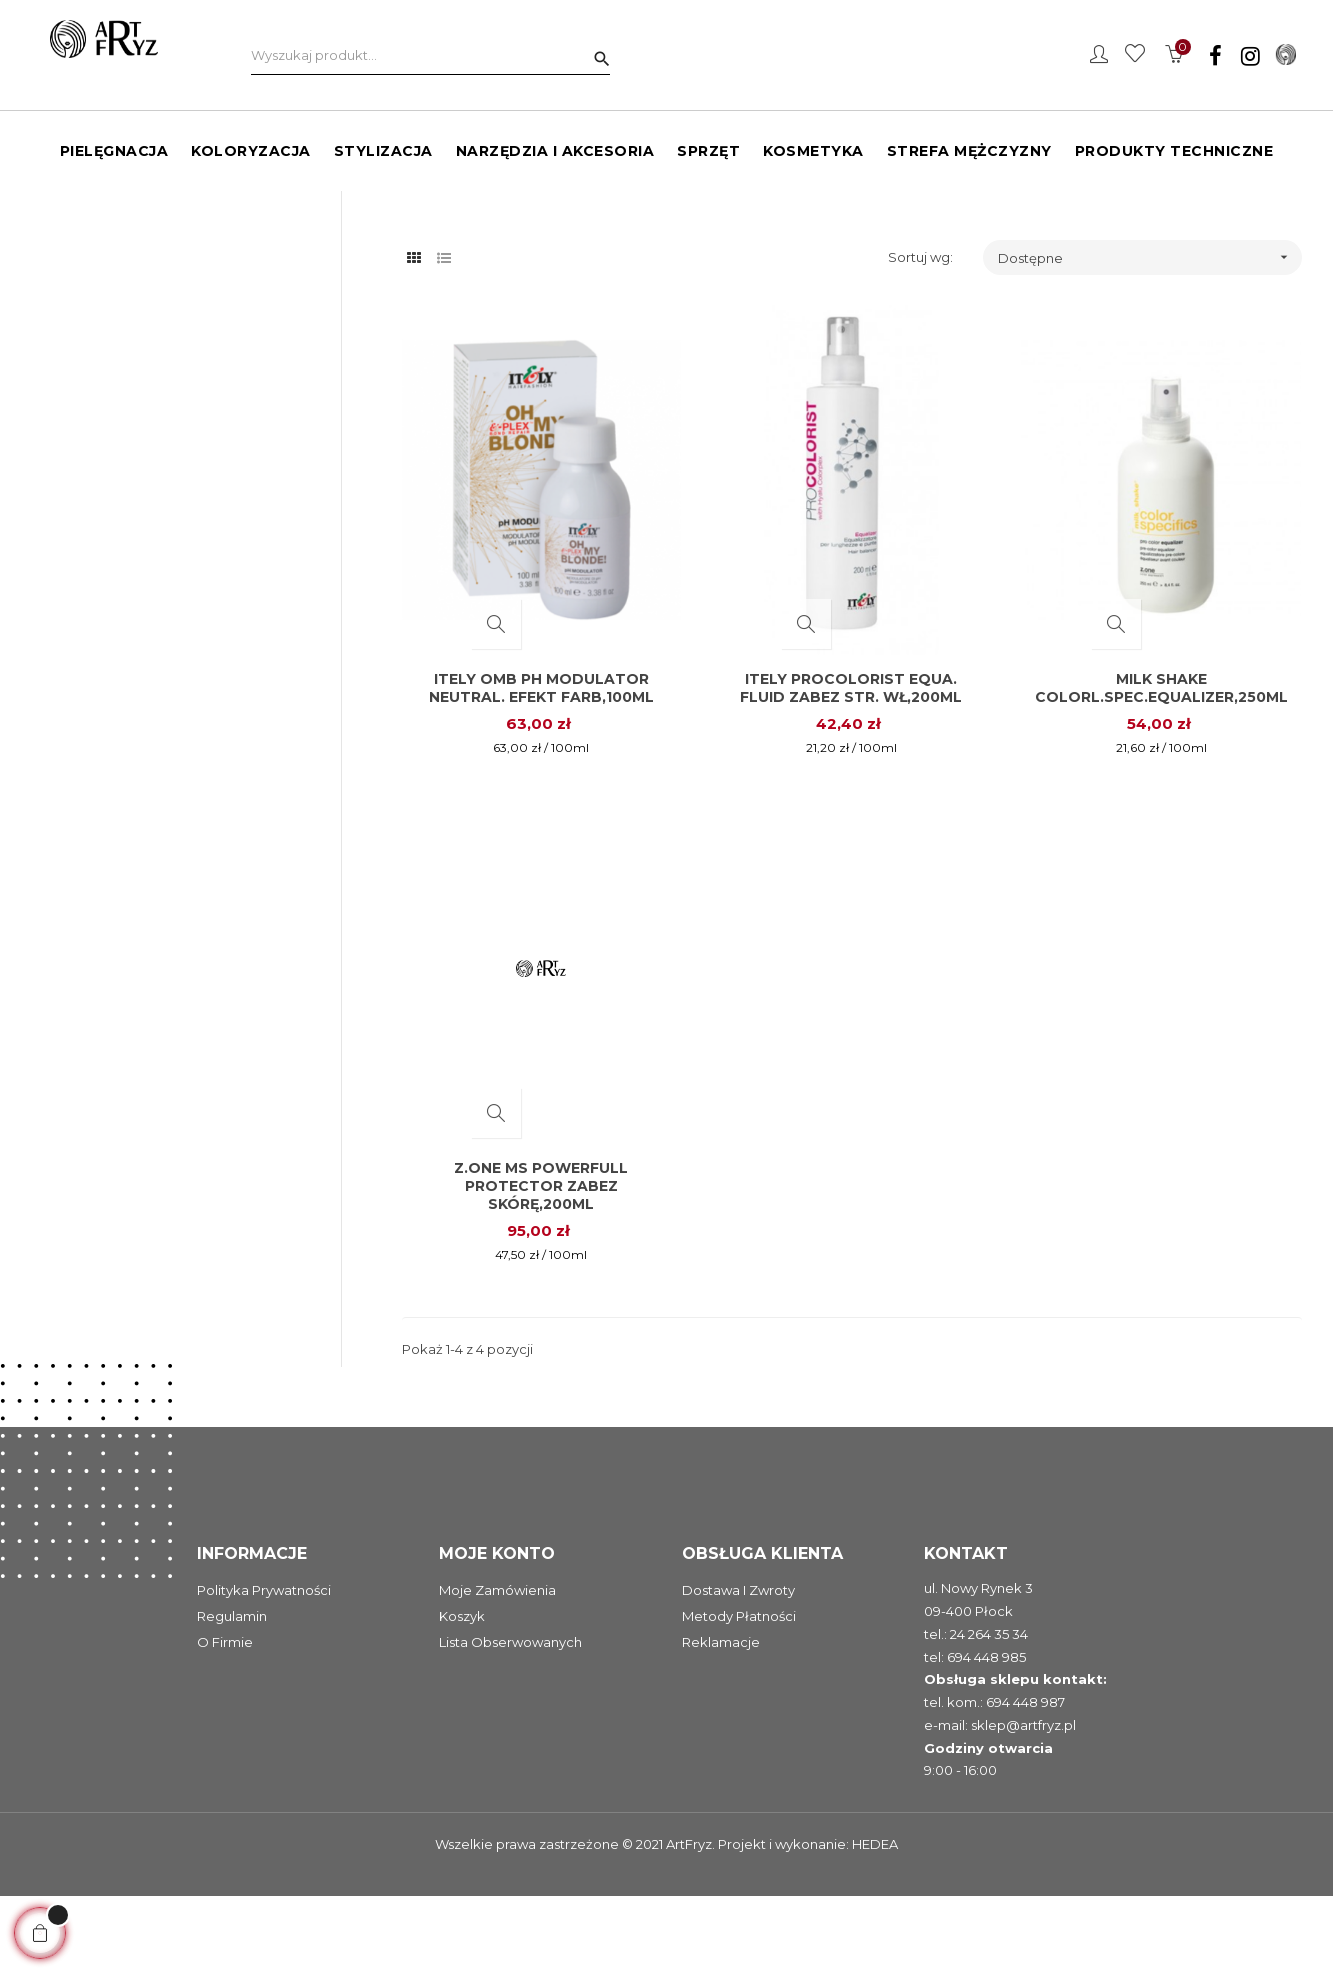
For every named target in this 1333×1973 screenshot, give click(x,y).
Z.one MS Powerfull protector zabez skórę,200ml (541, 1264)
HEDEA (875, 1922)
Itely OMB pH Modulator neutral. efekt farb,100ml (541, 765)
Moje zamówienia (497, 1668)
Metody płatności (739, 1694)
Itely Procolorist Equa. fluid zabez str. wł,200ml (851, 765)
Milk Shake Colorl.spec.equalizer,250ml (1161, 765)
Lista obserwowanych (510, 1720)
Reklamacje (721, 1720)
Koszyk (462, 1694)
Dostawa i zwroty (738, 1668)
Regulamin (232, 1694)
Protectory (78, 254)
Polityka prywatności (264, 1668)
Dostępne (1150, 334)
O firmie (225, 1720)
